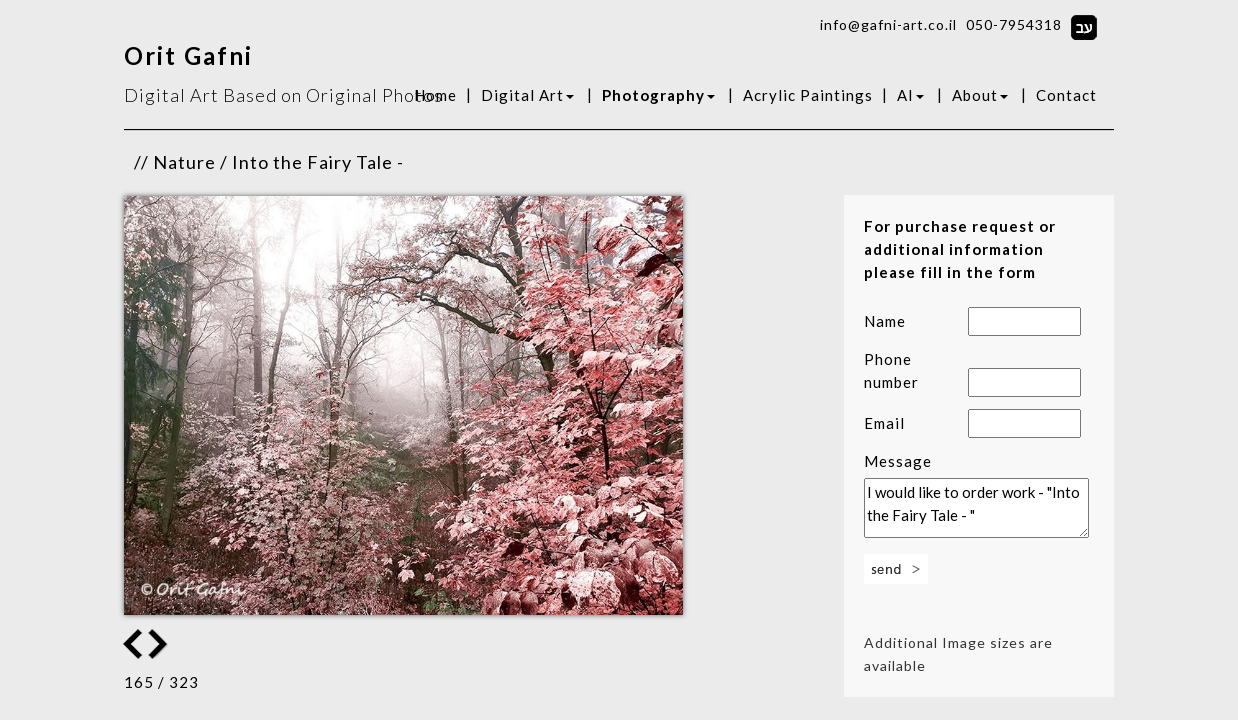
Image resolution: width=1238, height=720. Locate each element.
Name (885, 321)
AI (910, 95)
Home (435, 95)
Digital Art (527, 95)
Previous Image (160, 644)
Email (884, 423)
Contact (1066, 95)
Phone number (891, 370)
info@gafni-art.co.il (888, 24)
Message (898, 461)
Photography (658, 95)
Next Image (133, 644)
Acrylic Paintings (808, 95)
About (980, 95)
